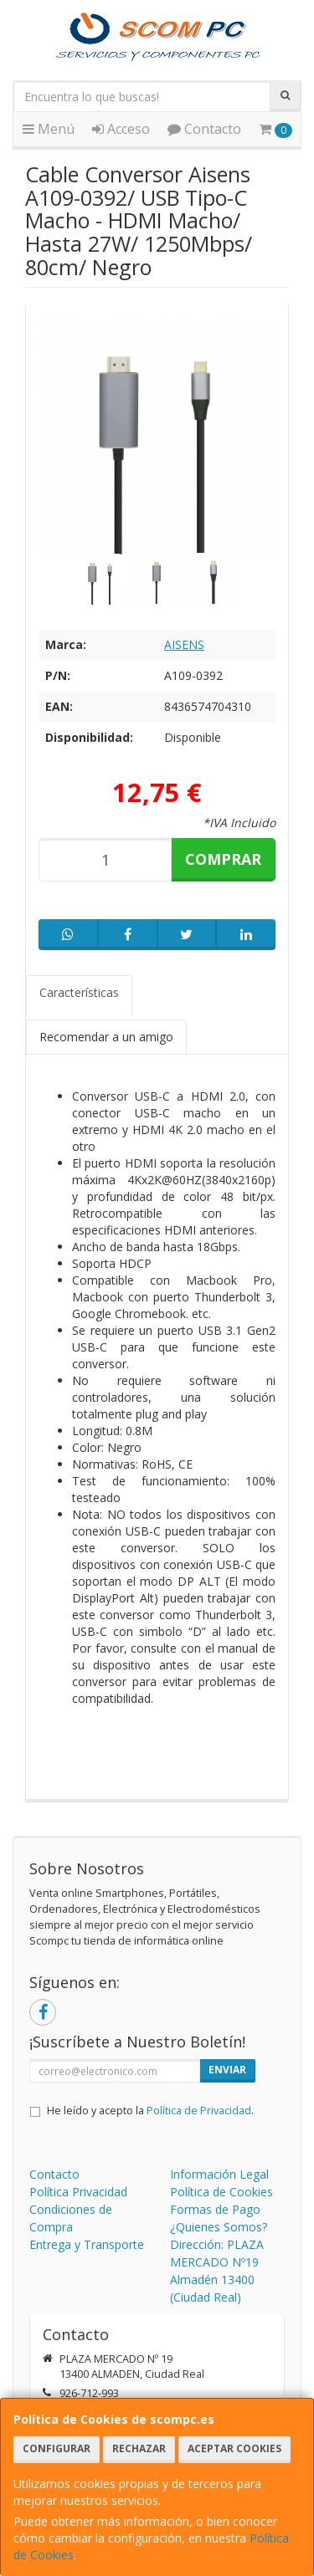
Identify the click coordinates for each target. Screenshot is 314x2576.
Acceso (121, 129)
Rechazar (139, 2448)
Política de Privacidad (199, 2110)
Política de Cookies (221, 2192)
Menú (49, 129)
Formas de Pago (215, 2209)
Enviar (227, 2069)
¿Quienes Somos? (218, 2227)
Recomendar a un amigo (106, 1037)
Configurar (56, 2448)
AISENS (184, 644)
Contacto (204, 129)
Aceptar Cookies (234, 2448)
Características (79, 992)
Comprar (223, 859)
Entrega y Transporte (86, 2244)
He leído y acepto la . (150, 2110)
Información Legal (219, 2174)
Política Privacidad (78, 2192)
